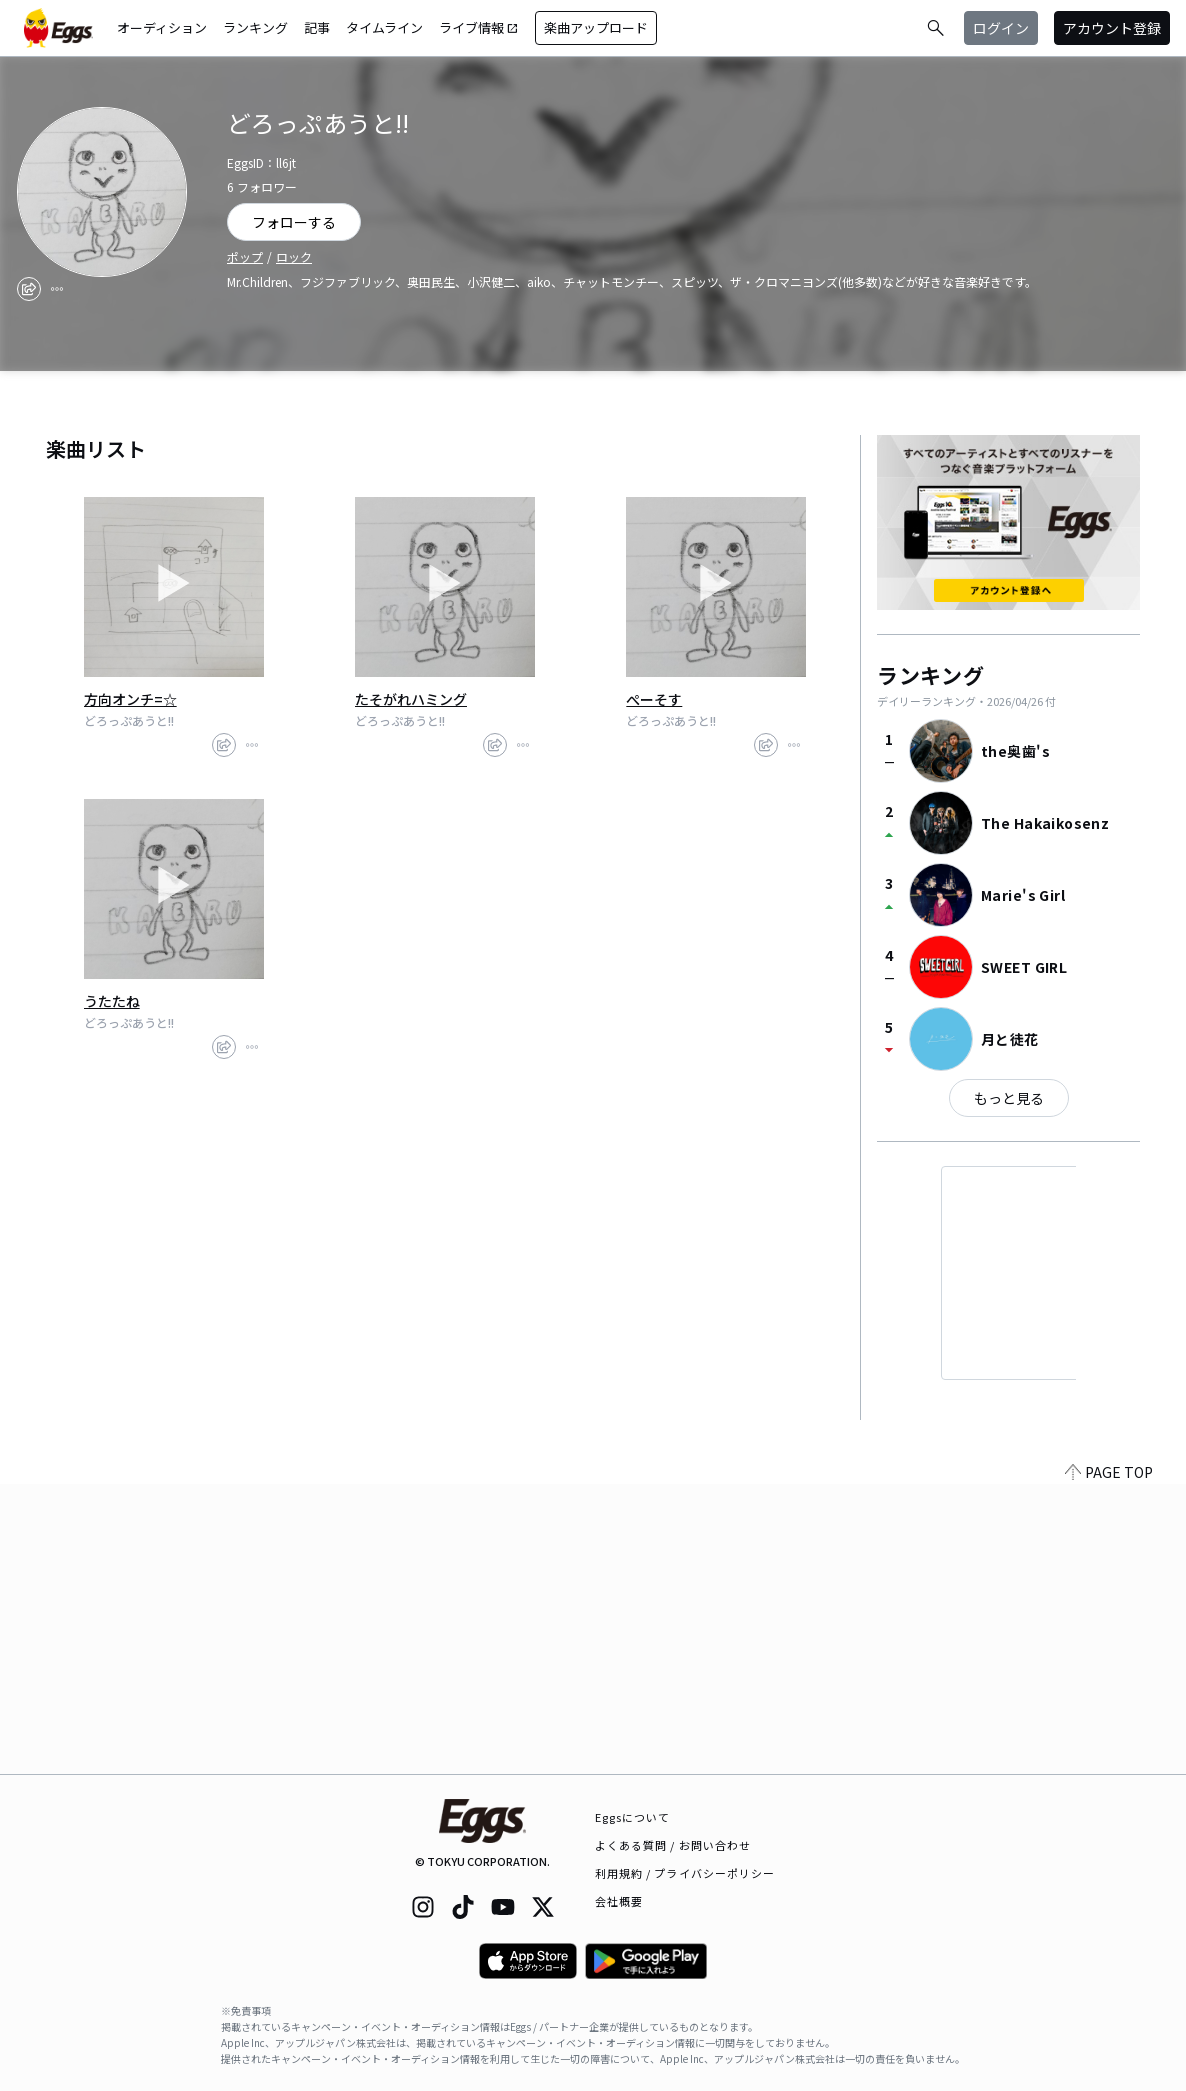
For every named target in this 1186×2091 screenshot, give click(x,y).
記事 (317, 27)
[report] (57, 289)
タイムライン (384, 27)
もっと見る (1009, 1098)
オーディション (162, 27)
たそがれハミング (411, 699)
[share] (29, 289)
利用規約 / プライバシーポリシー (685, 1873)
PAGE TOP (1109, 1762)
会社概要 (619, 1901)
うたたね (112, 1001)
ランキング (255, 27)
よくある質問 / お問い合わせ (673, 1845)
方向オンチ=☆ (130, 699)
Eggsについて (633, 1817)
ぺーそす (654, 699)
